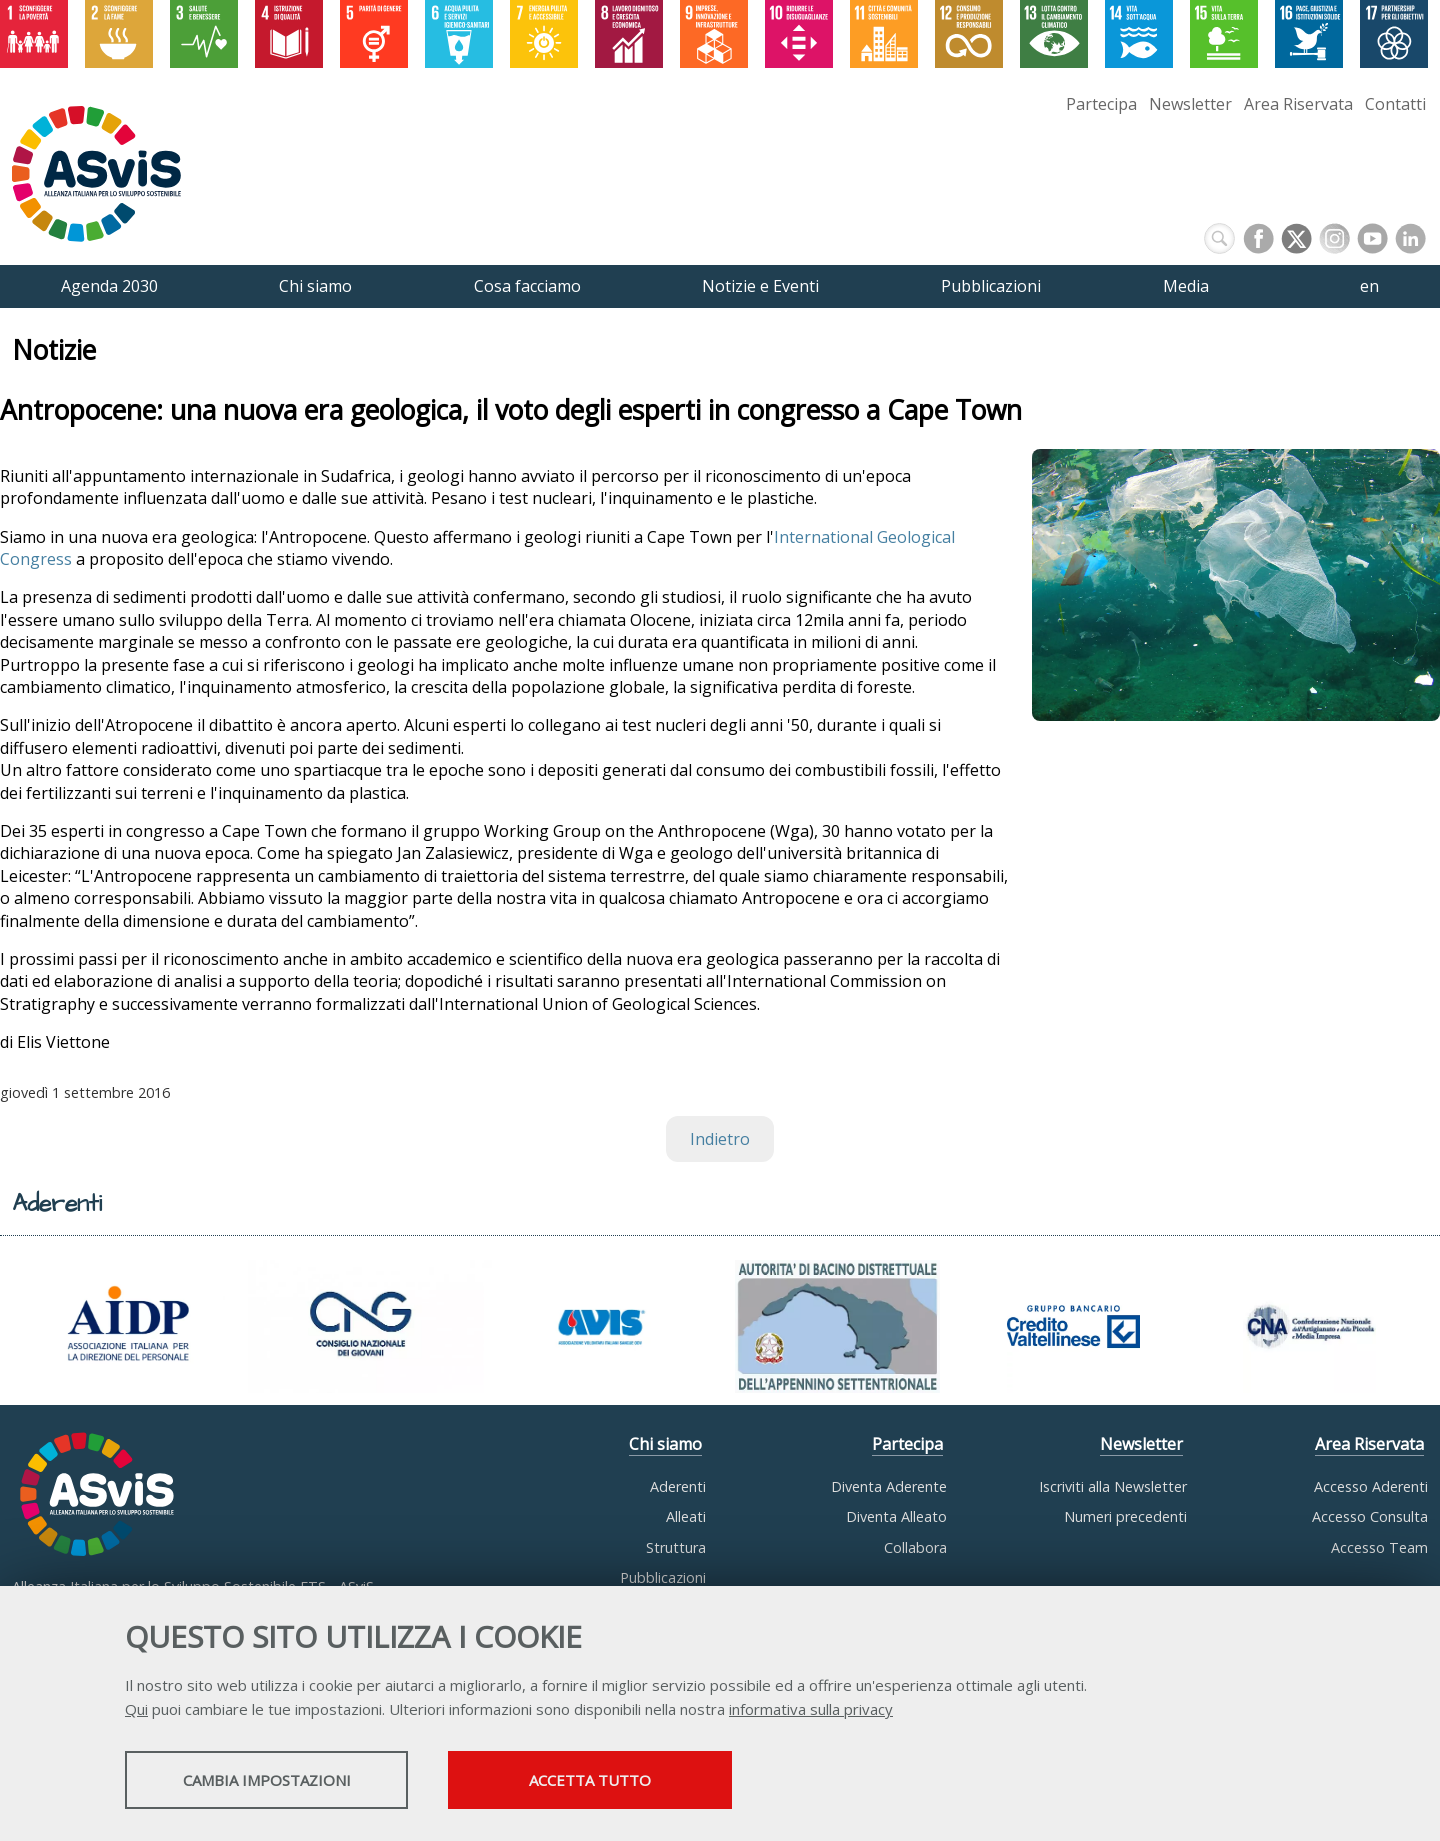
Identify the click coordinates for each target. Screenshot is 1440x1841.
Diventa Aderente (889, 1486)
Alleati (686, 1516)
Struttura (676, 1547)
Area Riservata (1298, 104)
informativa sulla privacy (811, 1711)
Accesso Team (1379, 1547)
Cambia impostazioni (283, 1782)
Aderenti (678, 1486)
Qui (136, 1711)
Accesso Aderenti (1371, 1486)
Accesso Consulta (1370, 1516)
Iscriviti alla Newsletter (1113, 1486)
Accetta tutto (643, 1782)
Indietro (720, 1139)
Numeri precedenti (1125, 1516)
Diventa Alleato (896, 1516)
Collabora (915, 1547)
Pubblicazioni (663, 1577)
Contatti (1395, 104)
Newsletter (1190, 104)
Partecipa (1101, 104)
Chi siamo (665, 1444)
